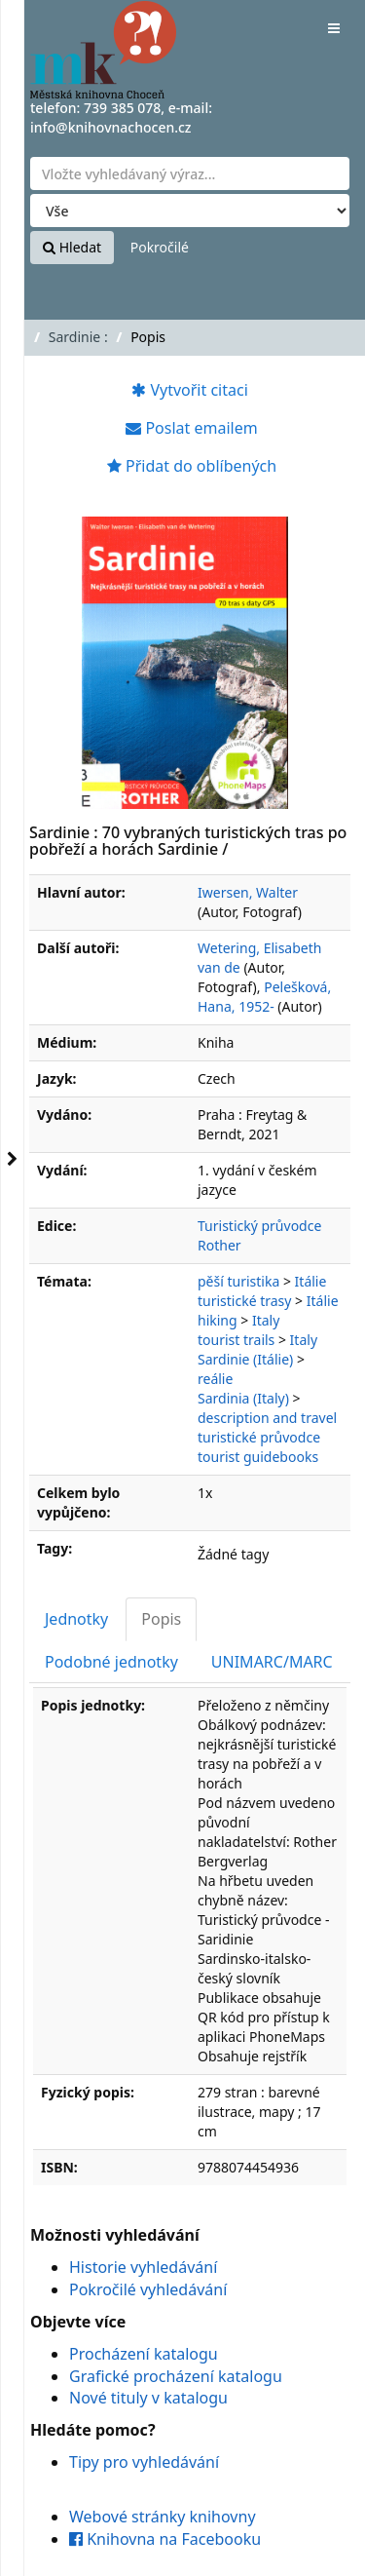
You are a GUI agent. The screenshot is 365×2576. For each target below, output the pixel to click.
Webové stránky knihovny (162, 2516)
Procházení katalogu (143, 2354)
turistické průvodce (259, 1437)
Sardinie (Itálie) (245, 1359)
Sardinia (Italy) (243, 1398)
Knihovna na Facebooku (165, 2539)
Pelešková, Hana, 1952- (264, 997)
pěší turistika (238, 1281)
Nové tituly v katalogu (148, 2397)
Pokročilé (159, 247)
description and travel (267, 1417)
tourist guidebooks (258, 1456)
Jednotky (76, 1619)
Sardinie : (78, 336)
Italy (265, 1320)
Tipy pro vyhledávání (144, 2462)
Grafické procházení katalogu (175, 2376)
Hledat (72, 247)
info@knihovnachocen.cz (111, 127)
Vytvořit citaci (189, 390)
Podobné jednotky (111, 1661)
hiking (217, 1320)
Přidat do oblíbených (191, 466)
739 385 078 (122, 107)
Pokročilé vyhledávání (148, 2289)
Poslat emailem (191, 428)
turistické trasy (244, 1300)
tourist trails (236, 1339)
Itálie (311, 1281)
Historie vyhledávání (143, 2267)
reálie (215, 1378)
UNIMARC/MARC (272, 1661)
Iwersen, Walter (248, 892)
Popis (161, 1619)
